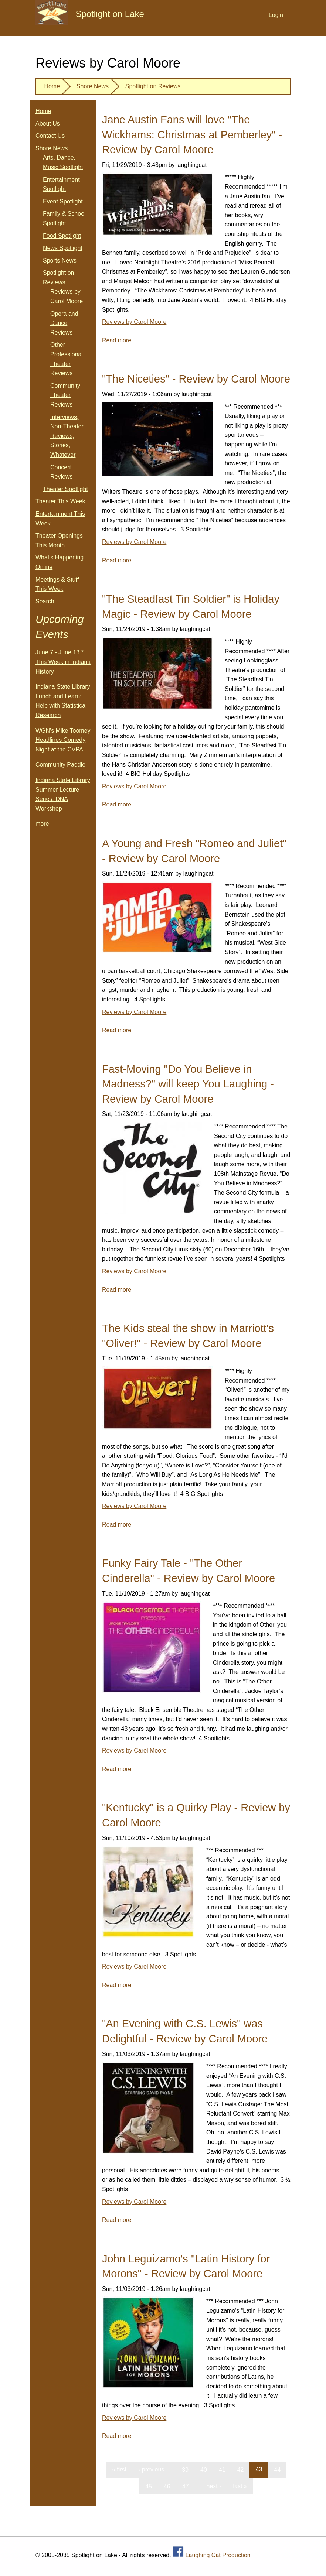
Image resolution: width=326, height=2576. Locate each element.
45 (148, 2486)
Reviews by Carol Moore (134, 322)
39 (185, 2469)
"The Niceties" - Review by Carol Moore (196, 379)
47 (185, 2486)
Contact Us (50, 136)
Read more (116, 340)
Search (44, 601)
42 (240, 2469)
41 (222, 2469)
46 (167, 2486)
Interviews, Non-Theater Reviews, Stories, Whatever (67, 436)
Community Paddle (60, 764)
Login (276, 15)
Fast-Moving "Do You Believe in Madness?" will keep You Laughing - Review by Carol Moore (188, 1084)
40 (203, 2469)
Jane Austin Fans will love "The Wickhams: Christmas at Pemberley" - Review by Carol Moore (192, 134)
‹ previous (151, 2469)
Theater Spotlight (65, 489)
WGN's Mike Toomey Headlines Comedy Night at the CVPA (63, 740)
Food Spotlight (62, 236)
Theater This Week (60, 501)
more (42, 824)
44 (277, 2469)
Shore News (93, 86)
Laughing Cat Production (218, 2555)
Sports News (60, 260)
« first (119, 2469)
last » (240, 2486)
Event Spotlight (63, 201)
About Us (47, 123)
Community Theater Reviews (65, 395)
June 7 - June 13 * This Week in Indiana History (63, 661)
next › (214, 2486)
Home (52, 86)
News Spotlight (62, 248)
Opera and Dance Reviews (64, 323)
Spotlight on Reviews (152, 86)
